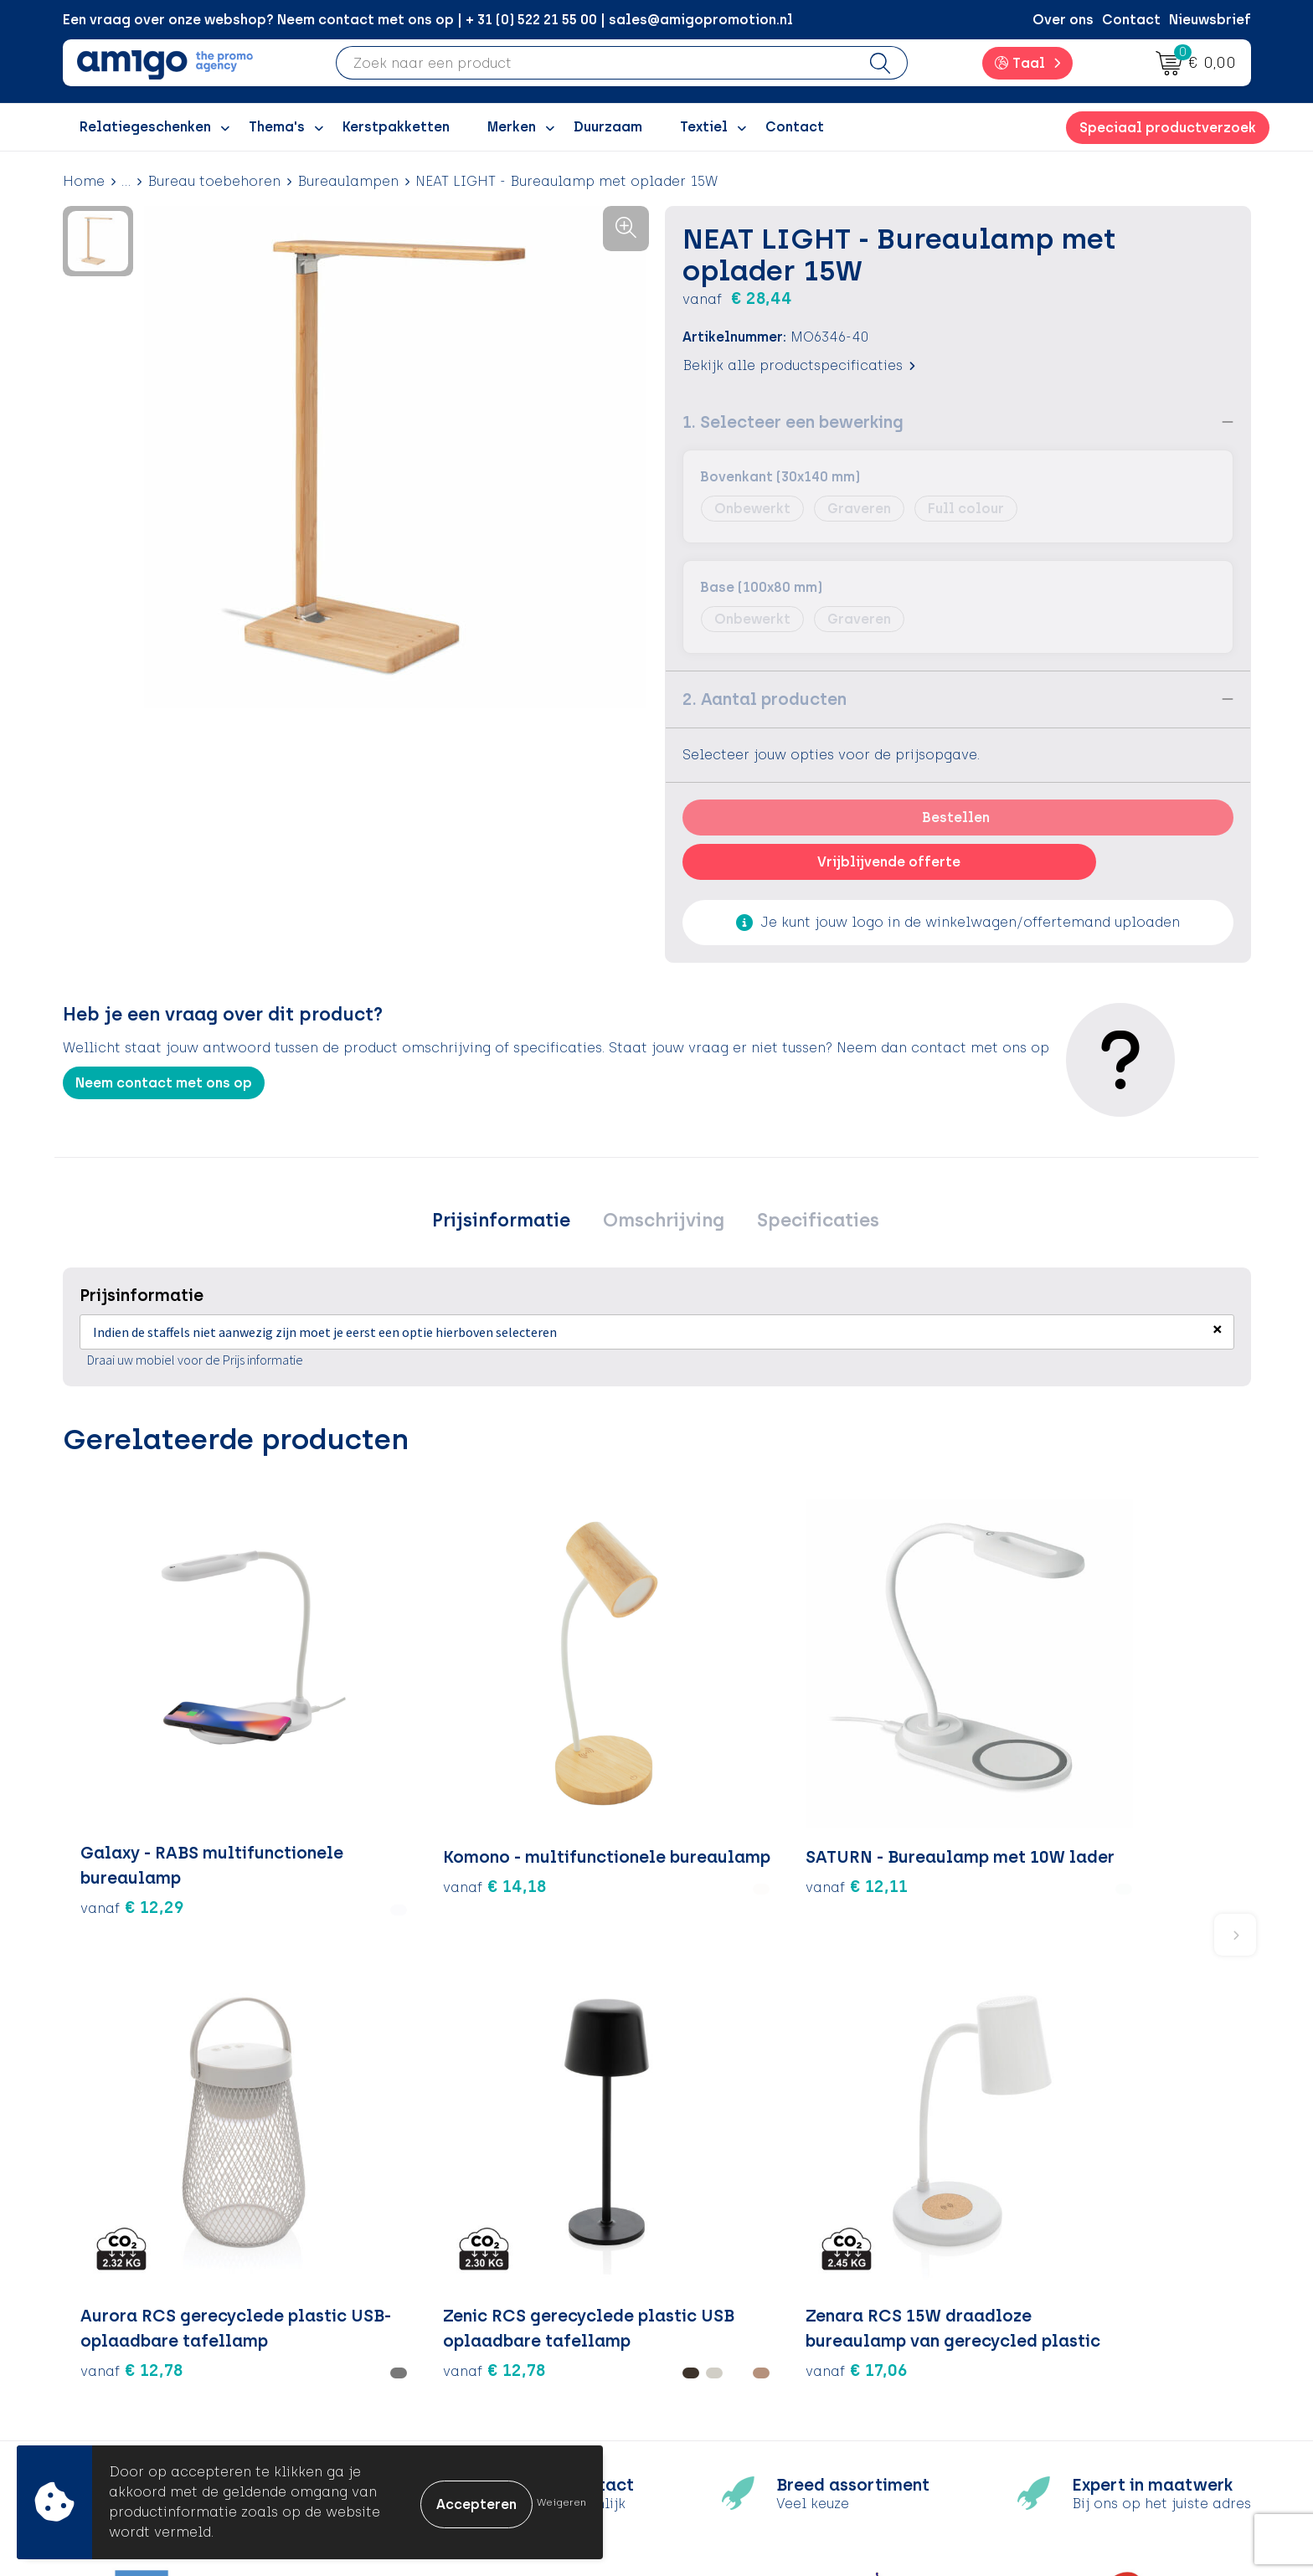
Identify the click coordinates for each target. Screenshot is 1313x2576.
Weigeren (561, 2502)
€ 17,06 (1121, 1797)
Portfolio (414, 2396)
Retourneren (719, 2319)
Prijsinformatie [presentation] (509, 1222)
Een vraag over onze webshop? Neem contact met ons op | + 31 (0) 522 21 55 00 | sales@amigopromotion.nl (428, 20)
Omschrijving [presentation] (663, 1222)
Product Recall (728, 2370)
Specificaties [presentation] (810, 1222)
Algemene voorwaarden (1055, 2268)
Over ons (1063, 20)
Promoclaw (423, 2344)
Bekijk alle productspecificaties (798, 365)
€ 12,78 (725, 1822)
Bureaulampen (348, 181)
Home (84, 181)
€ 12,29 (132, 1772)
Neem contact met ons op (163, 1083)
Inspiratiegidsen (439, 2319)
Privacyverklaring (1033, 2319)
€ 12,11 (527, 1772)
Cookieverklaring (1032, 2293)
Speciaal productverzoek (1167, 128)
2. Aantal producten (764, 699)
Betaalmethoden (736, 2293)
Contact (1131, 20)
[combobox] (595, 63)
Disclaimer (1010, 2344)
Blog (398, 2421)
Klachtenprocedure (744, 2344)
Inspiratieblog (432, 2293)
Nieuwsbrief (1210, 20)
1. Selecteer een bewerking (793, 422)
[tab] (509, 1222)
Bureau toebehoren (214, 181)
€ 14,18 (330, 1772)
